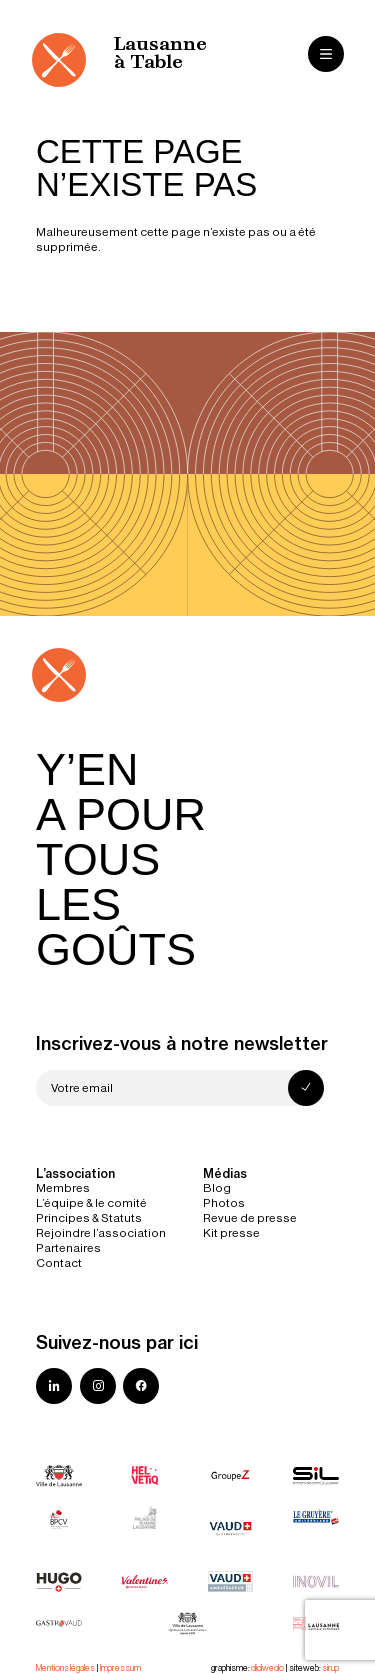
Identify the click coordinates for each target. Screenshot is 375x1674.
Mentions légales (65, 1668)
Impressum (120, 1668)
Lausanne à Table (160, 54)
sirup (330, 1668)
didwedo (267, 1668)
